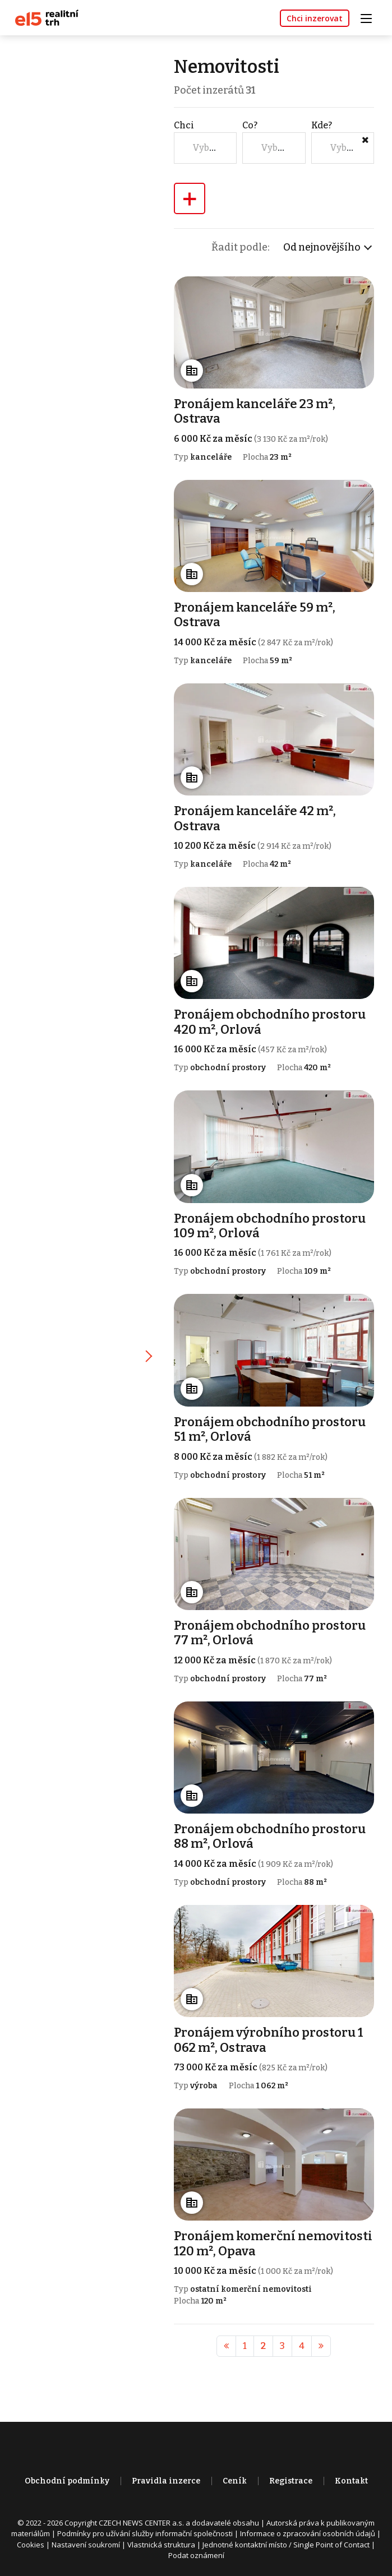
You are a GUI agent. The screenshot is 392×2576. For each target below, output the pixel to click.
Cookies (30, 2539)
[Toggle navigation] (370, 17)
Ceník (235, 2475)
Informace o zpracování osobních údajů (307, 2528)
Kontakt (351, 2475)
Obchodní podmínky (67, 2475)
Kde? (321, 125)
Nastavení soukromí (86, 2539)
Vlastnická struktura (161, 2539)
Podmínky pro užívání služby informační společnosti (145, 2528)
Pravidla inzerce (166, 2475)
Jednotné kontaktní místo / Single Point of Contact (286, 2539)
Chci (185, 125)
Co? (250, 125)
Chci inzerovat (315, 18)
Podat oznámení (196, 2550)
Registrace (290, 2475)
